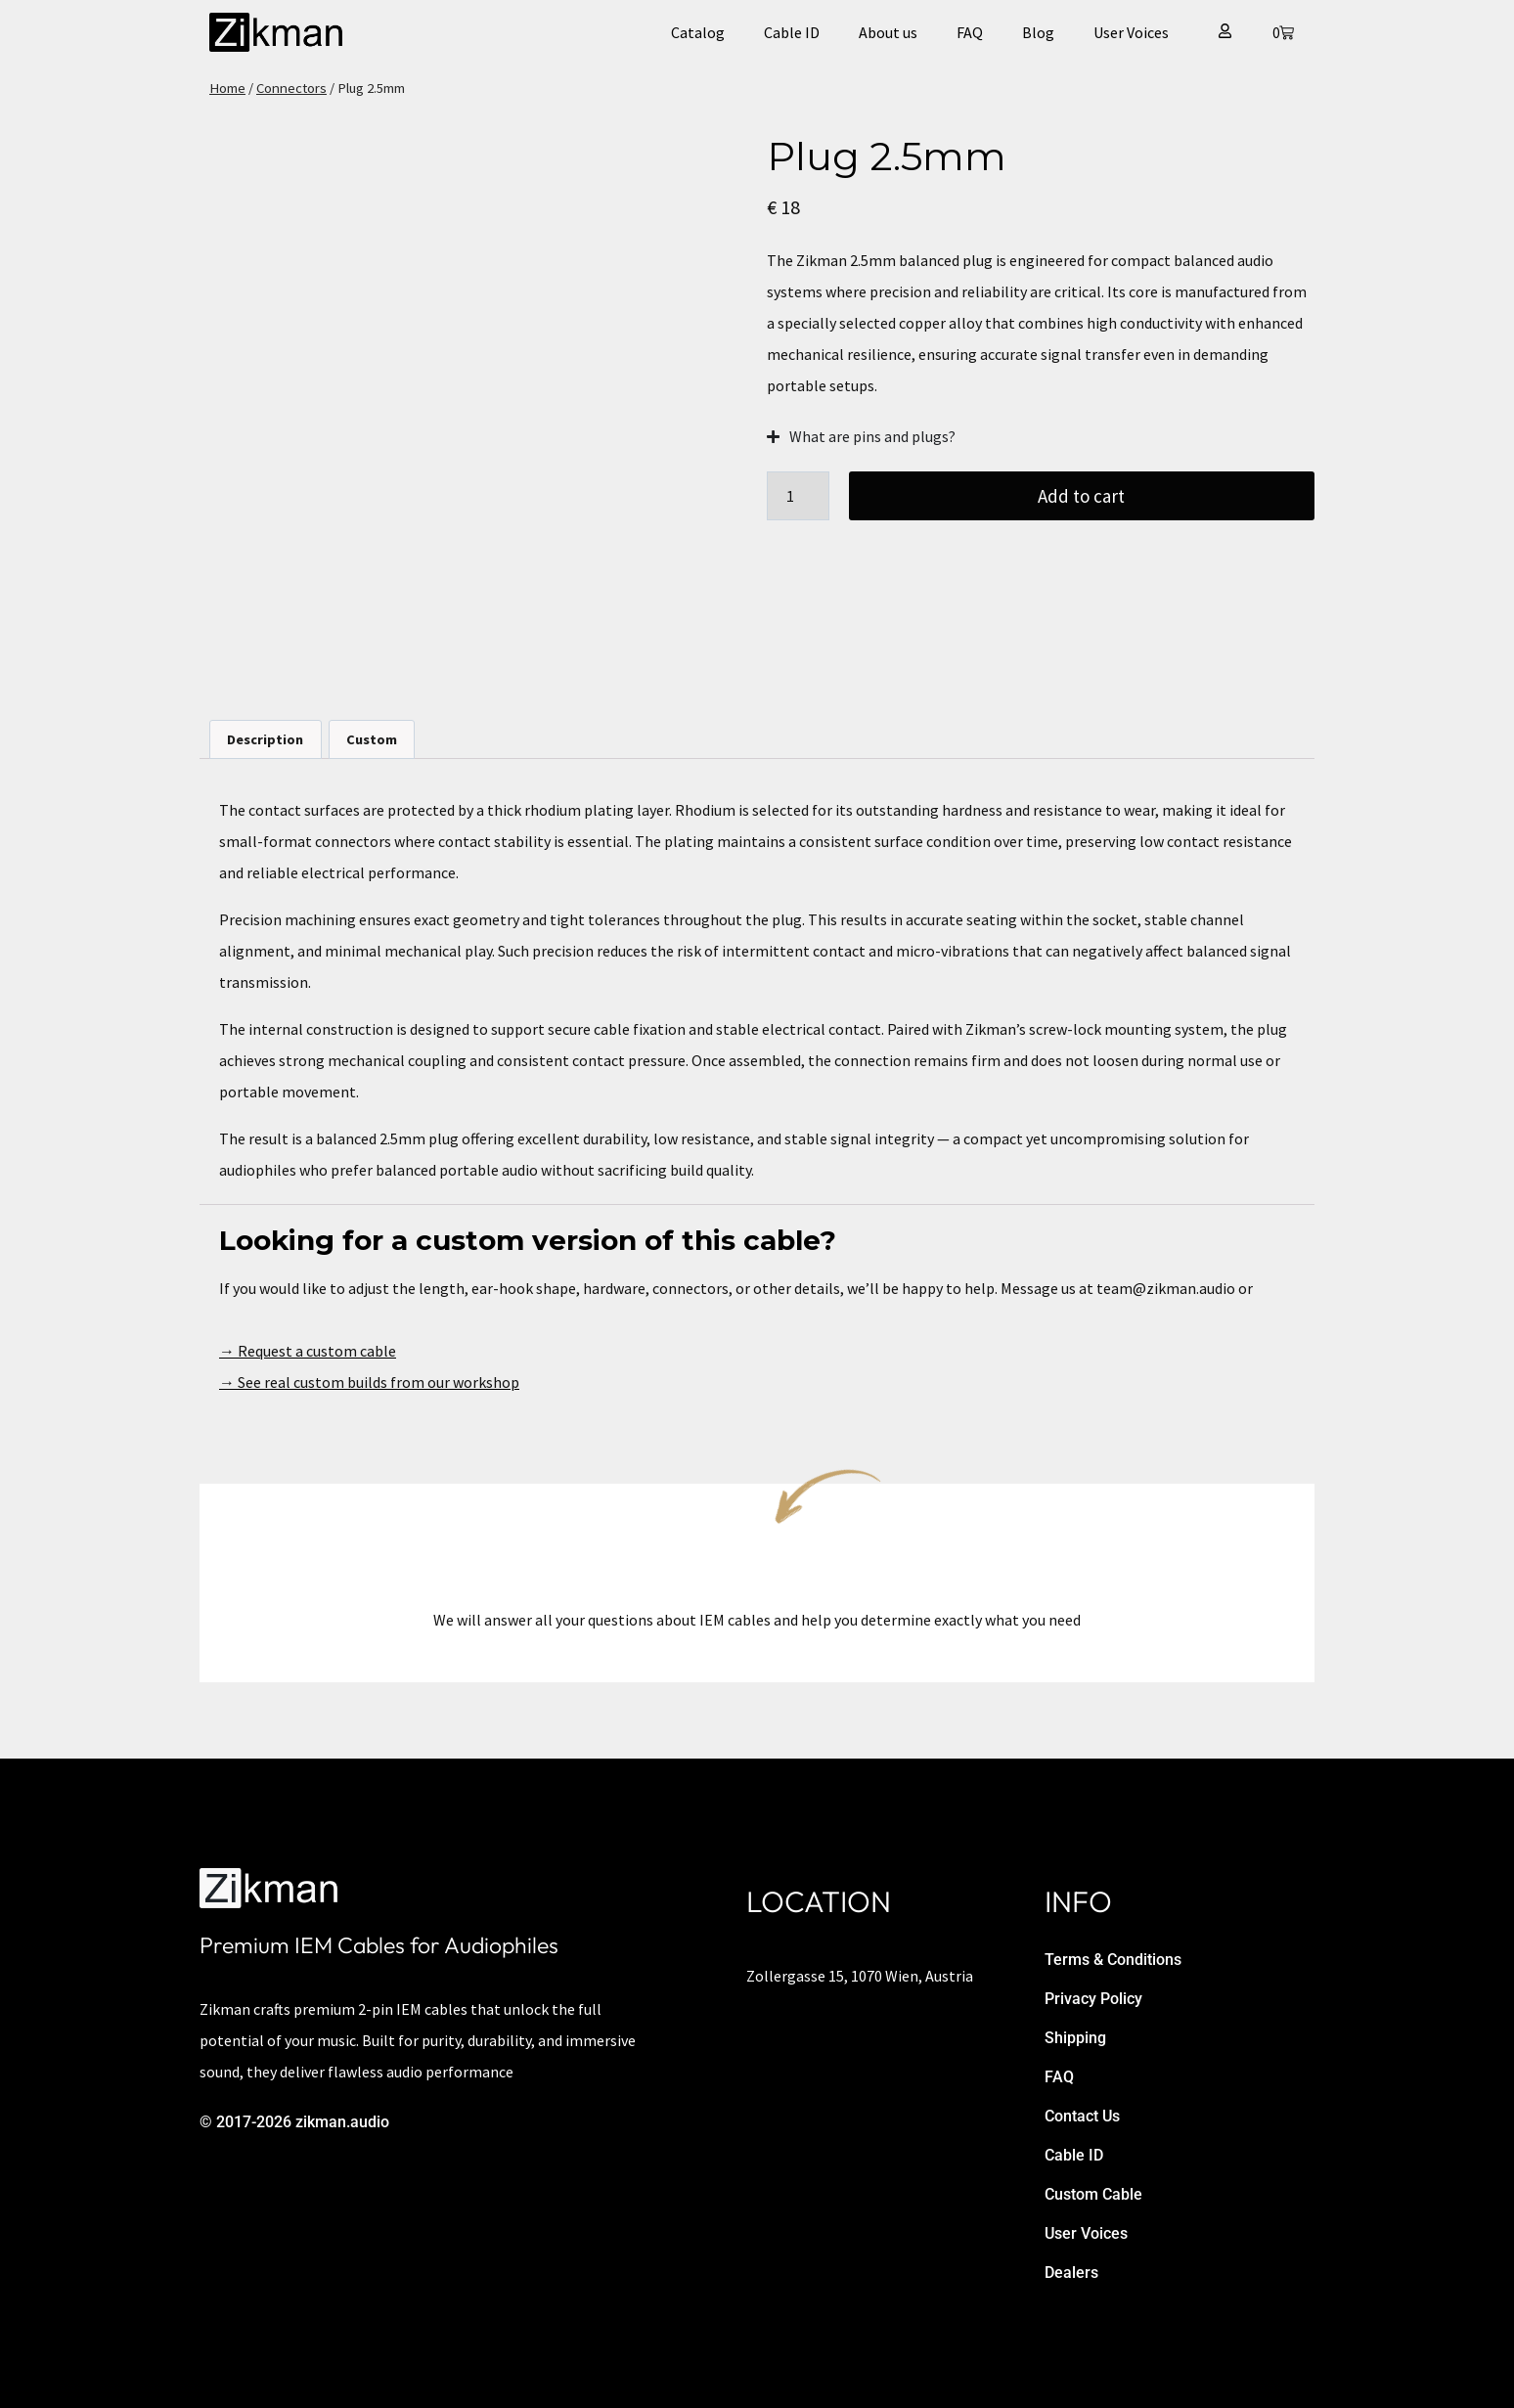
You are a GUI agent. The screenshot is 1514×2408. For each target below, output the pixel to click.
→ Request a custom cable (307, 1350)
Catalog (698, 32)
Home (227, 88)
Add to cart (1082, 495)
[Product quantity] (798, 495)
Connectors (291, 88)
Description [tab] (265, 739)
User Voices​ (1131, 32)
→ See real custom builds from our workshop (369, 1382)
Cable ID (792, 32)
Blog (1038, 32)
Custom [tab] (371, 739)
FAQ (970, 32)
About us (888, 32)
